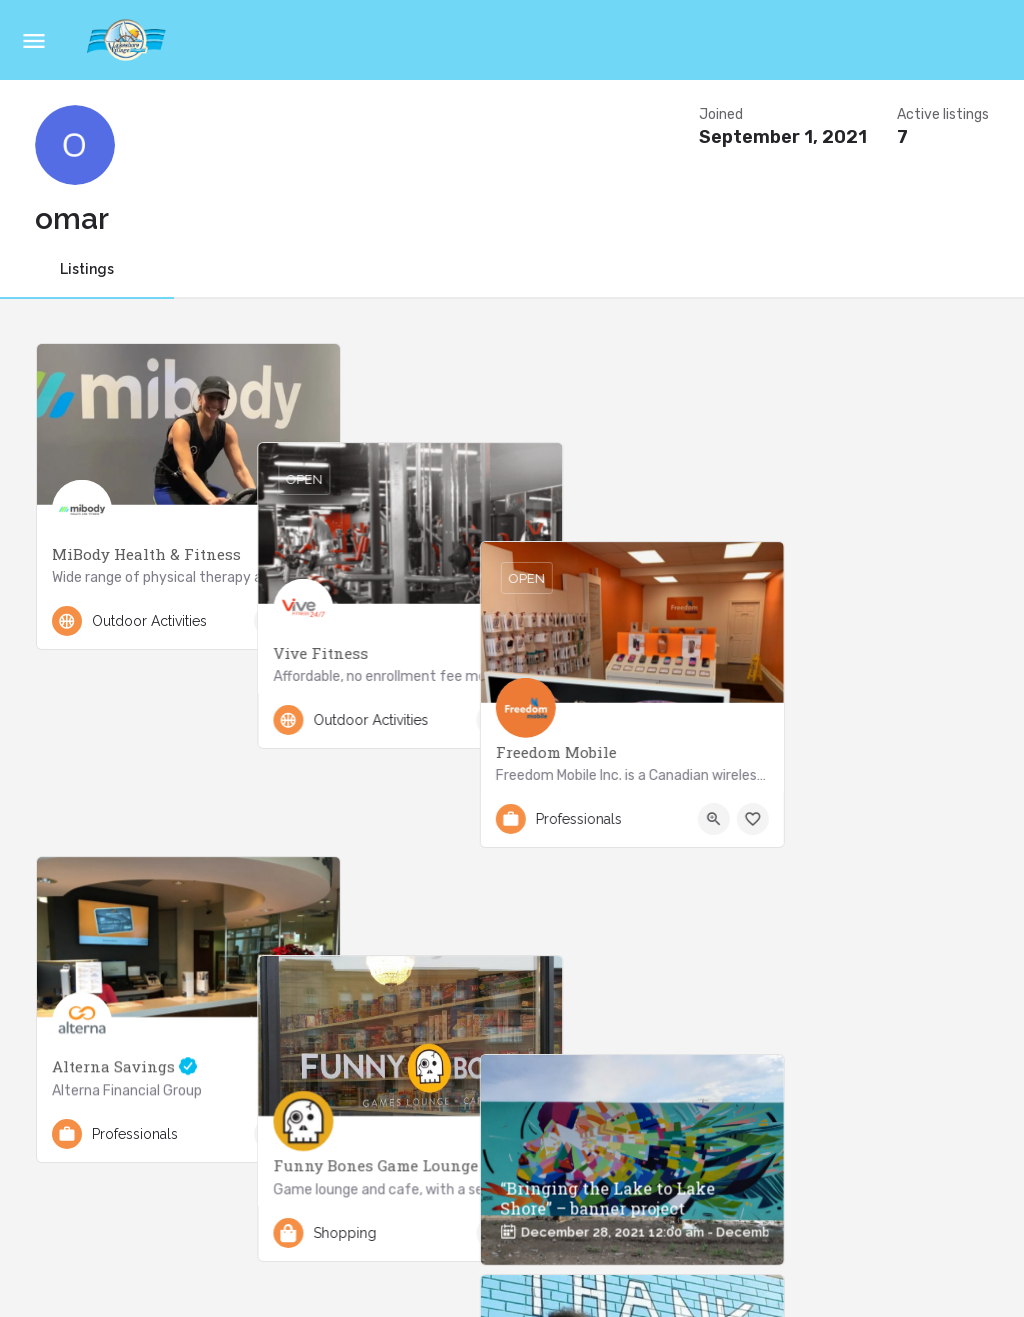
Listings (87, 269)
